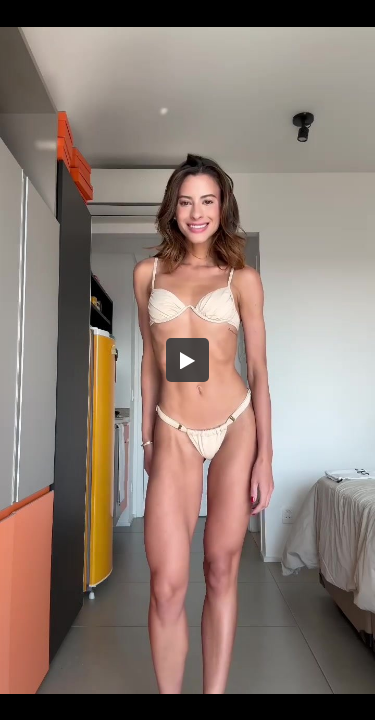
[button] (188, 360)
